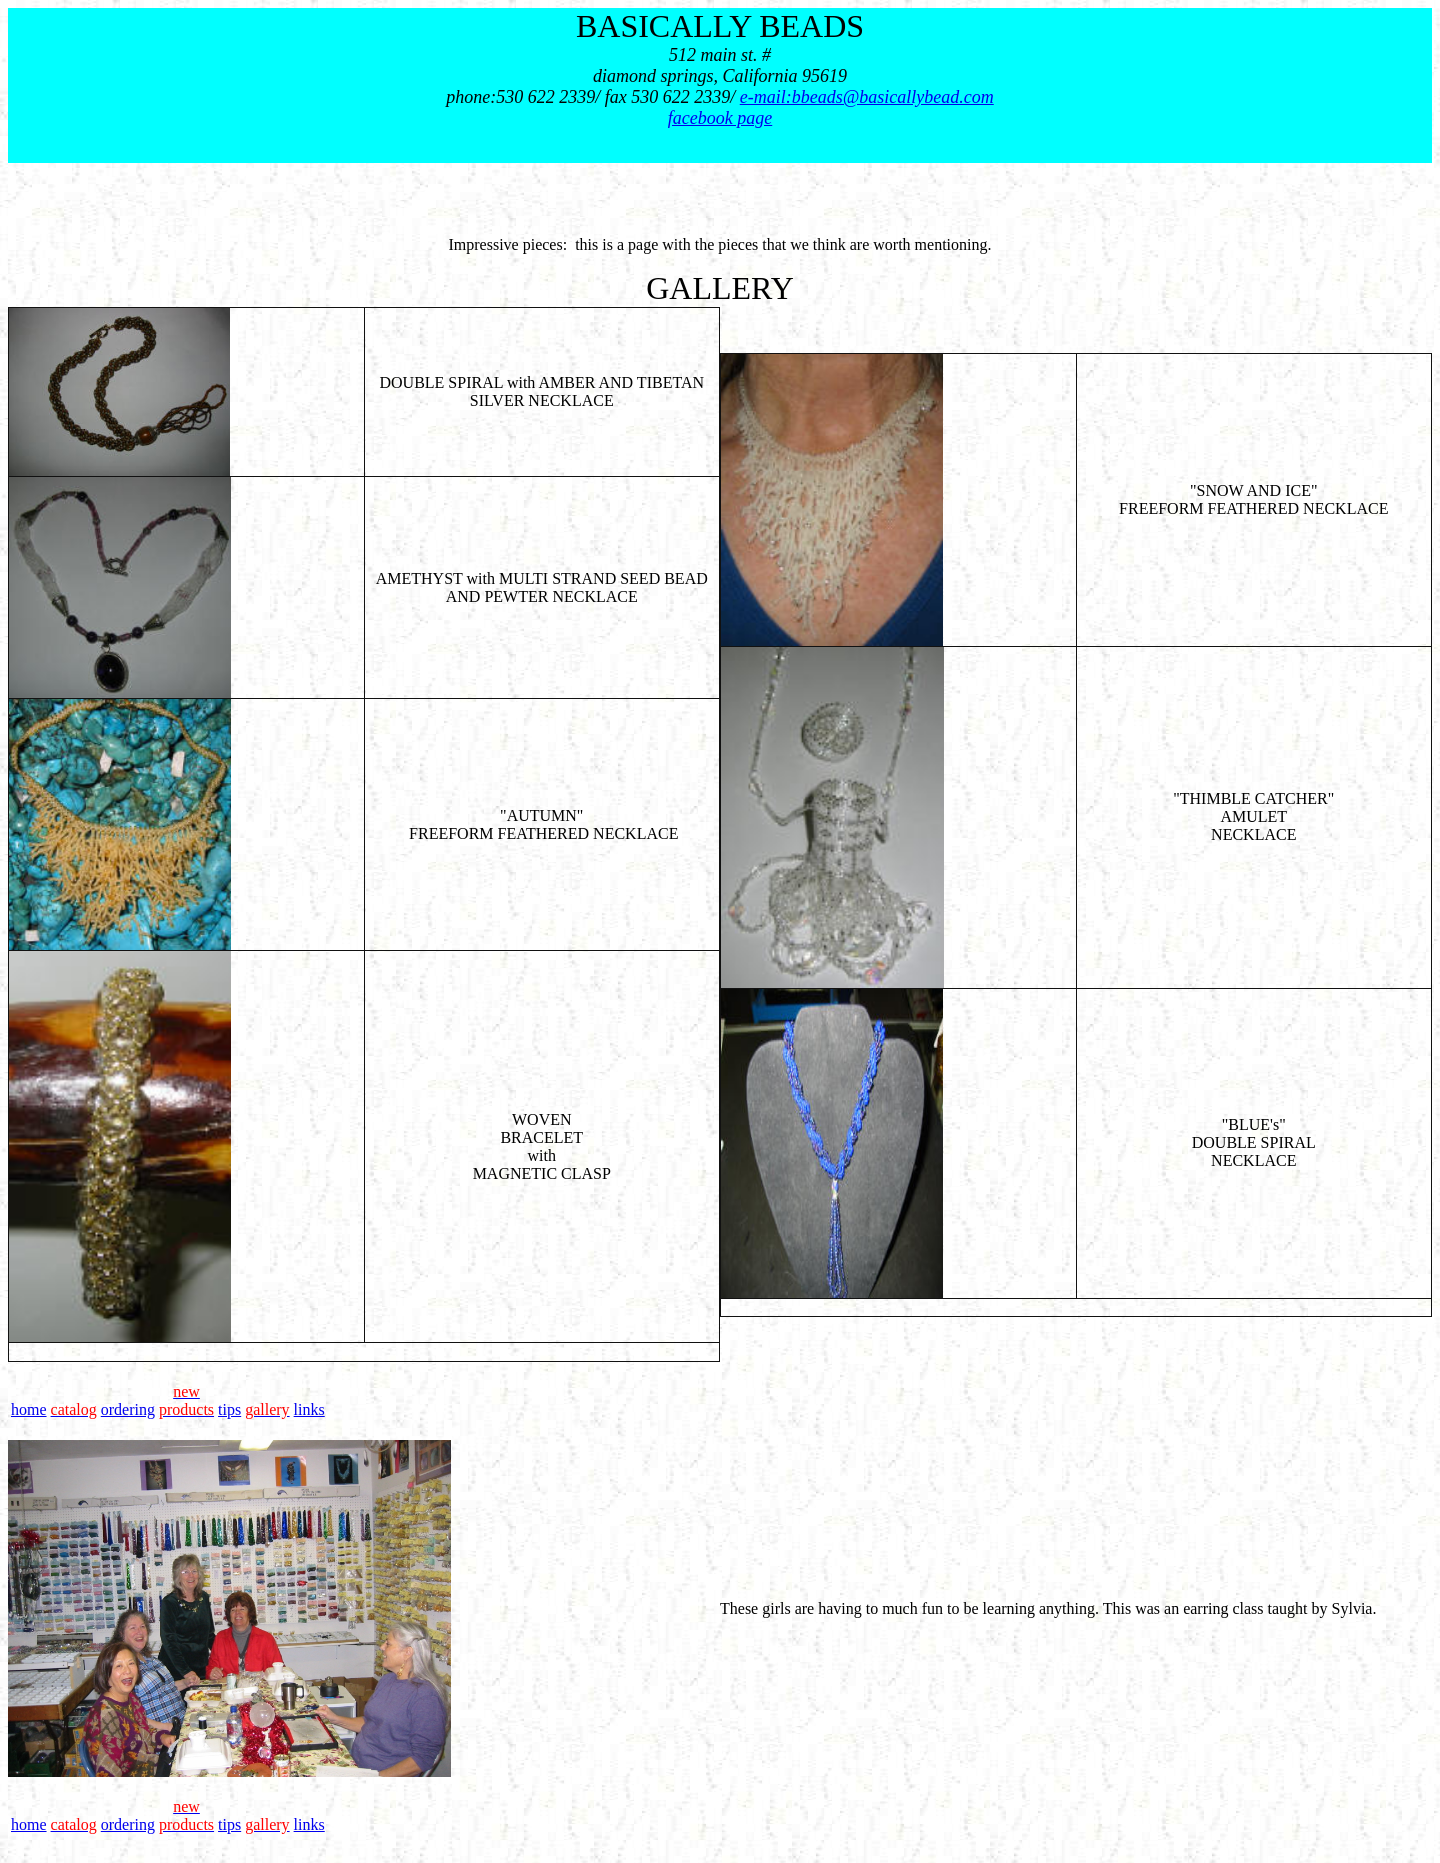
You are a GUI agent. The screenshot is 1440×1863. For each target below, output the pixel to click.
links (309, 1409)
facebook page (720, 118)
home (29, 1409)
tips (229, 1409)
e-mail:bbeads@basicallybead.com (867, 97)
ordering (128, 1409)
